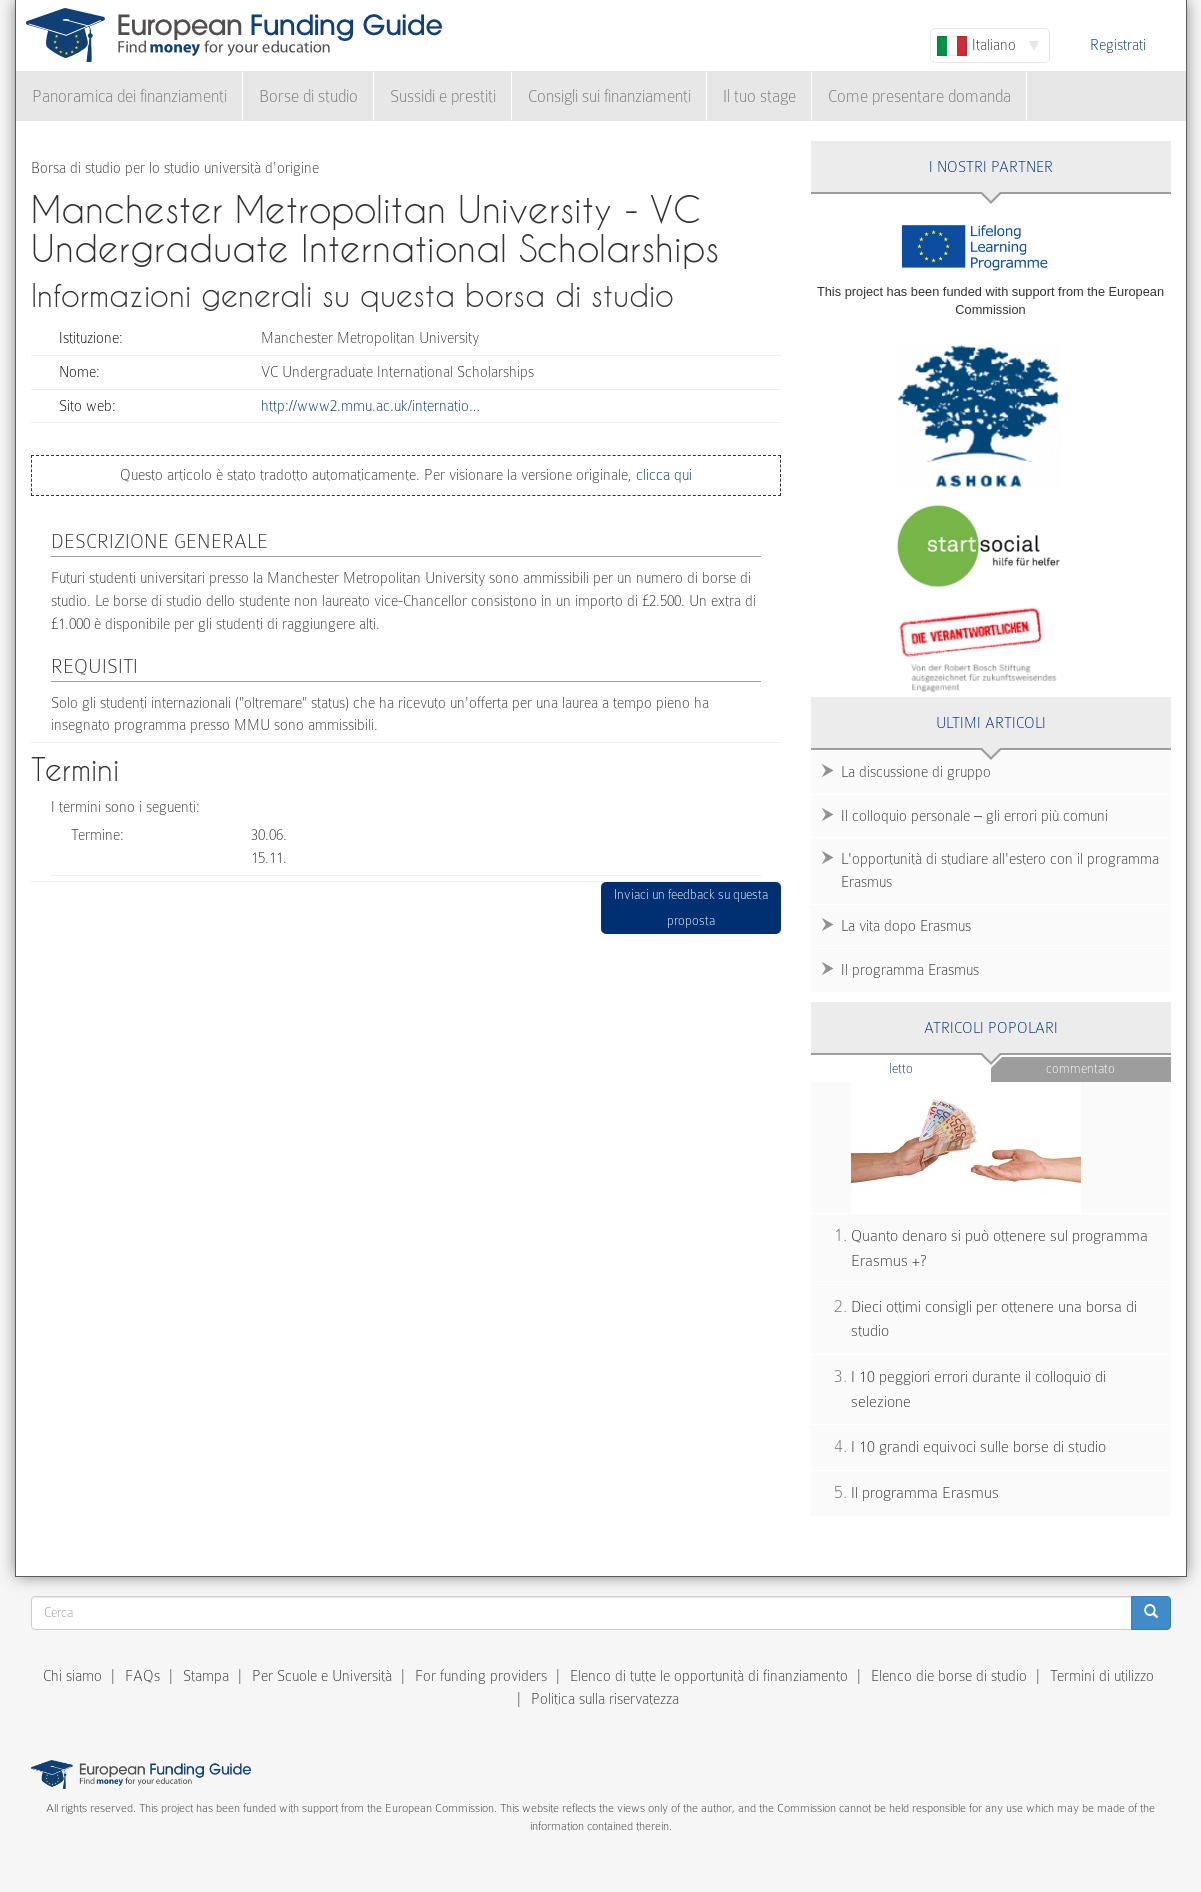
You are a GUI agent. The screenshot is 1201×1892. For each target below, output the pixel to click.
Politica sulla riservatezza (605, 1699)
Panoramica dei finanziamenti (129, 96)
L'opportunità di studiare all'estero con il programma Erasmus (1000, 870)
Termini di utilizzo (1102, 1676)
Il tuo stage (759, 96)
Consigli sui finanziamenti (609, 96)
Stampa (206, 1676)
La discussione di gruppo (916, 772)
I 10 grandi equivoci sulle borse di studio (978, 1447)
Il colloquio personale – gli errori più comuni (974, 816)
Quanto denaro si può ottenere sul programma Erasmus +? (999, 1248)
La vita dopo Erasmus (906, 926)
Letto (940, 1067)
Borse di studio (308, 96)
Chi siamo (72, 1676)
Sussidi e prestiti (443, 96)
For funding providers (481, 1676)
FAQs (142, 1676)
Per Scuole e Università (322, 1676)
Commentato (1080, 1068)
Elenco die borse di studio (949, 1676)
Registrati (1118, 45)
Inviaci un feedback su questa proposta (691, 907)
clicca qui (662, 475)
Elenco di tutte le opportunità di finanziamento (709, 1676)
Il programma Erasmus (910, 970)
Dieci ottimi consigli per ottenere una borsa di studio (994, 1319)
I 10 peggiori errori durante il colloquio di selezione (978, 1389)
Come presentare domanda (919, 96)
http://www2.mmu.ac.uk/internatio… (370, 406)
